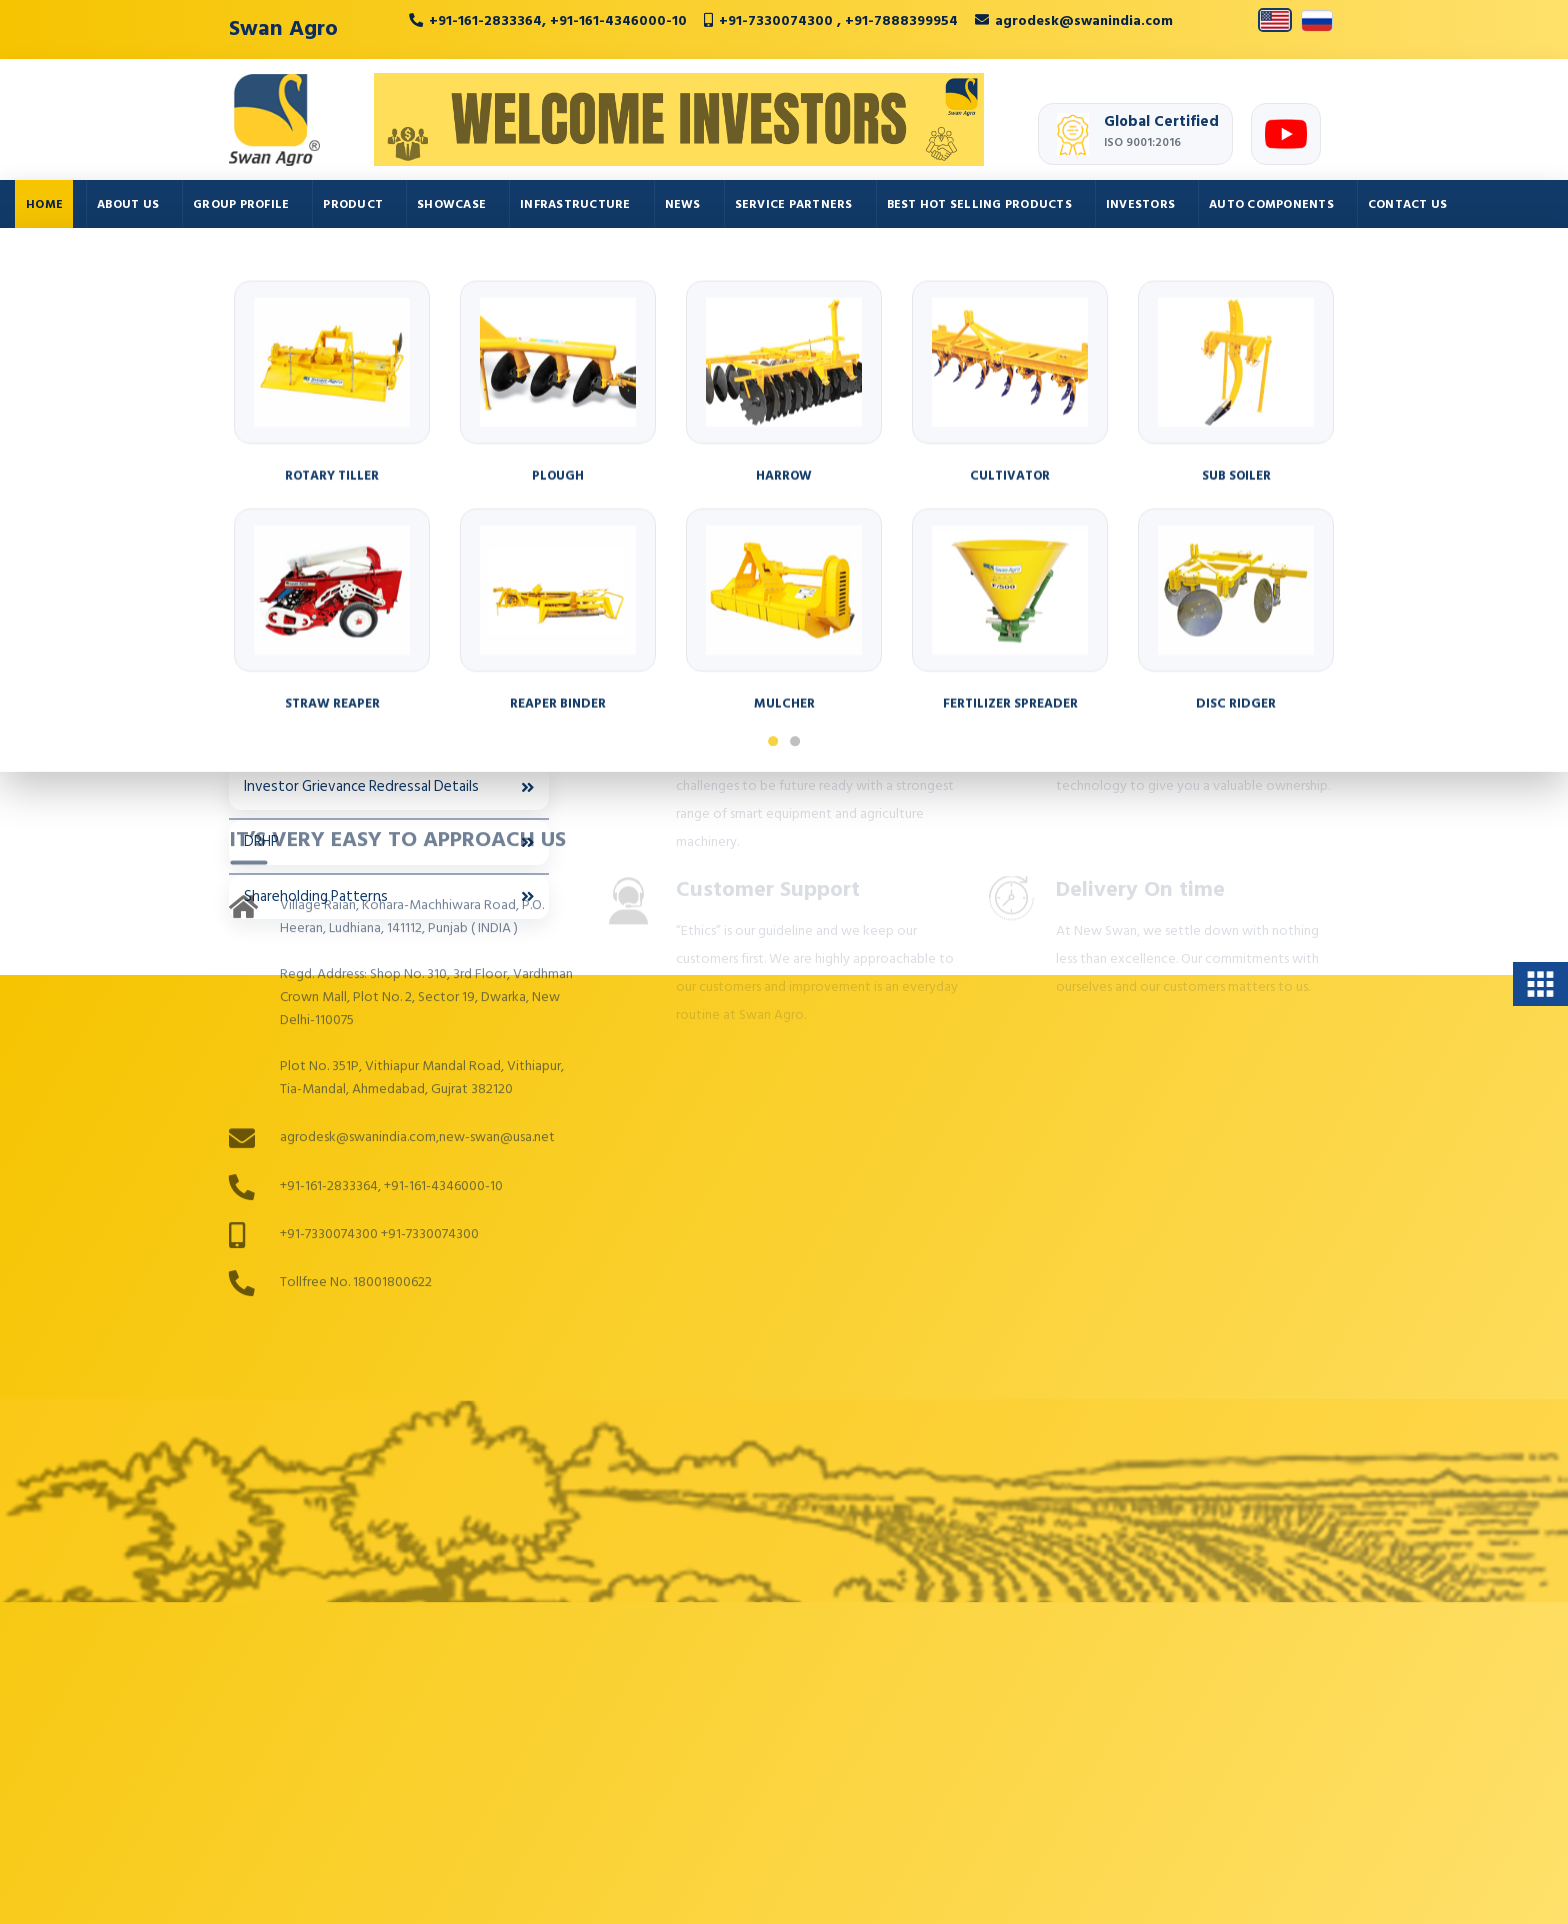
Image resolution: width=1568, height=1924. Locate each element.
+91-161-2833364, (487, 20)
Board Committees (389, 512)
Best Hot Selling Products (979, 204)
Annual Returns (389, 458)
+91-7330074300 (778, 20)
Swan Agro (283, 28)
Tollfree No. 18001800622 (356, 1014)
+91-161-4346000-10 (618, 20)
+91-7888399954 (901, 20)
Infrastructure (575, 204)
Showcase (451, 204)
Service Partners (794, 204)
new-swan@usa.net (497, 870)
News (683, 204)
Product (353, 204)
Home (44, 204)
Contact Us (1408, 204)
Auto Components (1271, 204)
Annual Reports (389, 403)
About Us (128, 204)
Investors (1140, 204)
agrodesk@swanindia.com (1084, 20)
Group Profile (241, 204)
